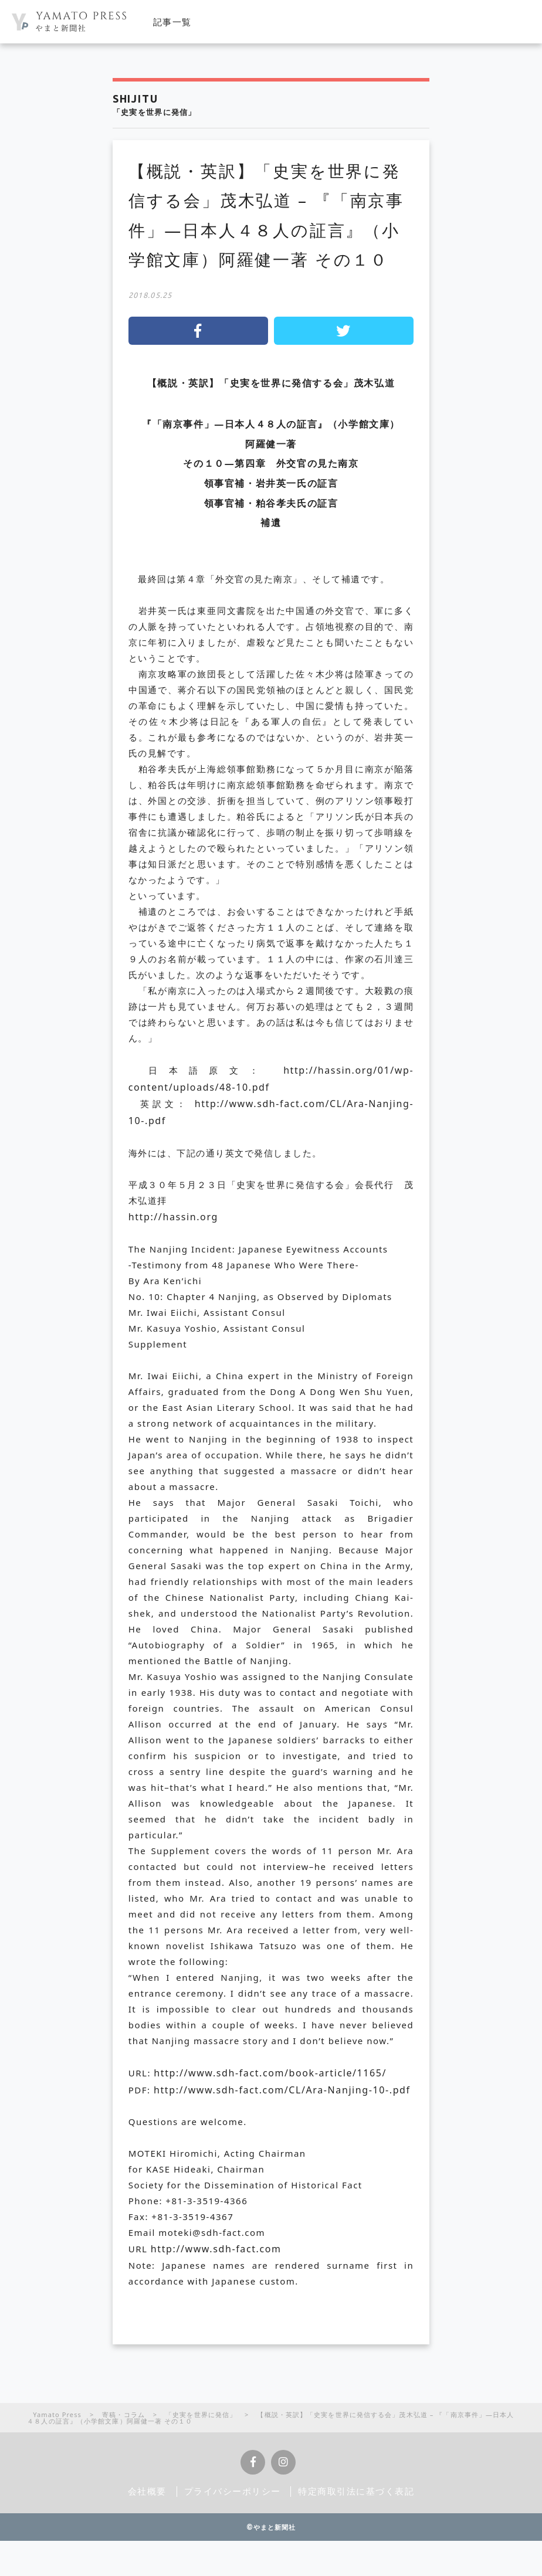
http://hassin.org (173, 1216)
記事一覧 (172, 22)
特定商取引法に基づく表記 (357, 2491)
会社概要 (147, 2491)
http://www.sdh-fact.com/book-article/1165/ (270, 2072)
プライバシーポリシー (232, 2491)
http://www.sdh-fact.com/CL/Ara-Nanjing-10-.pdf (282, 2089)
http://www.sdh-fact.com (216, 2248)
